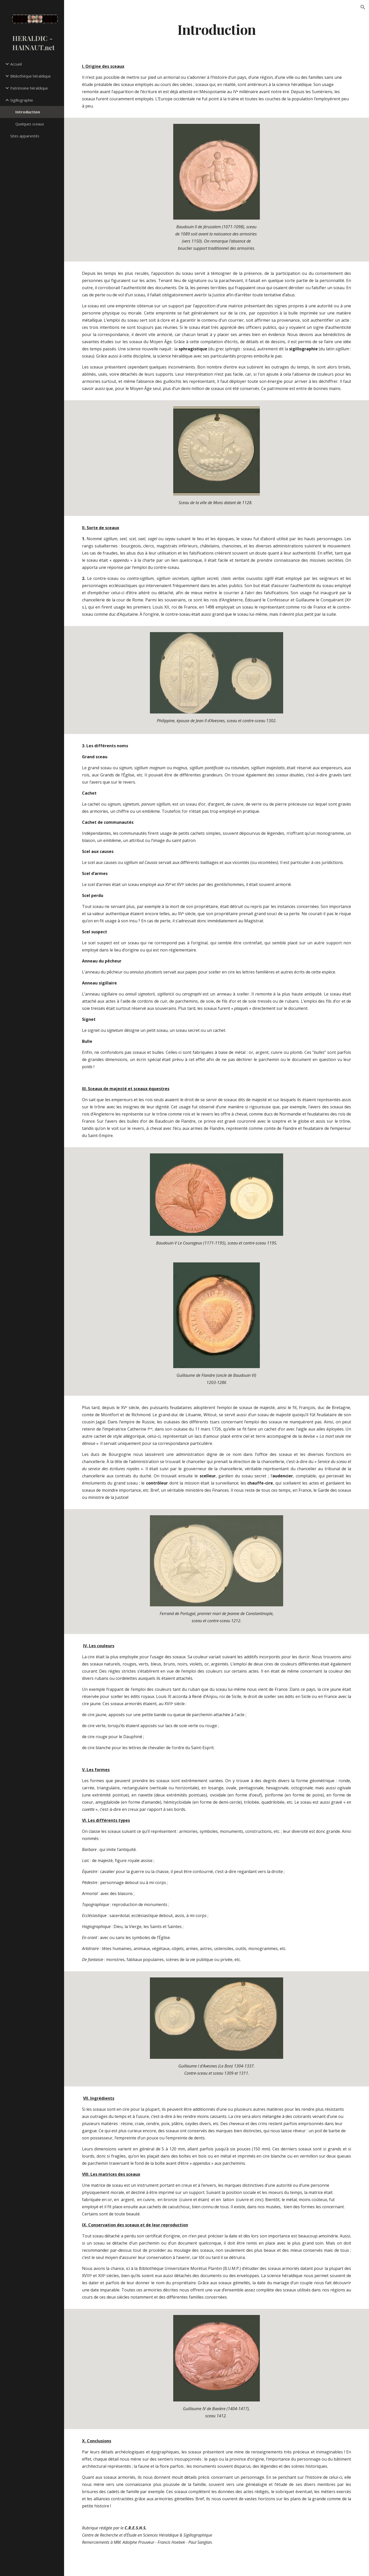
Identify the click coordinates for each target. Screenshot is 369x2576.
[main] (216, 29)
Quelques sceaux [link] (29, 123)
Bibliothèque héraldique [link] (30, 76)
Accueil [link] (16, 64)
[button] (363, 7)
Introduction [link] (27, 111)
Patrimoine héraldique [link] (29, 88)
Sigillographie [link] (21, 100)
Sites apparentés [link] (24, 135)
